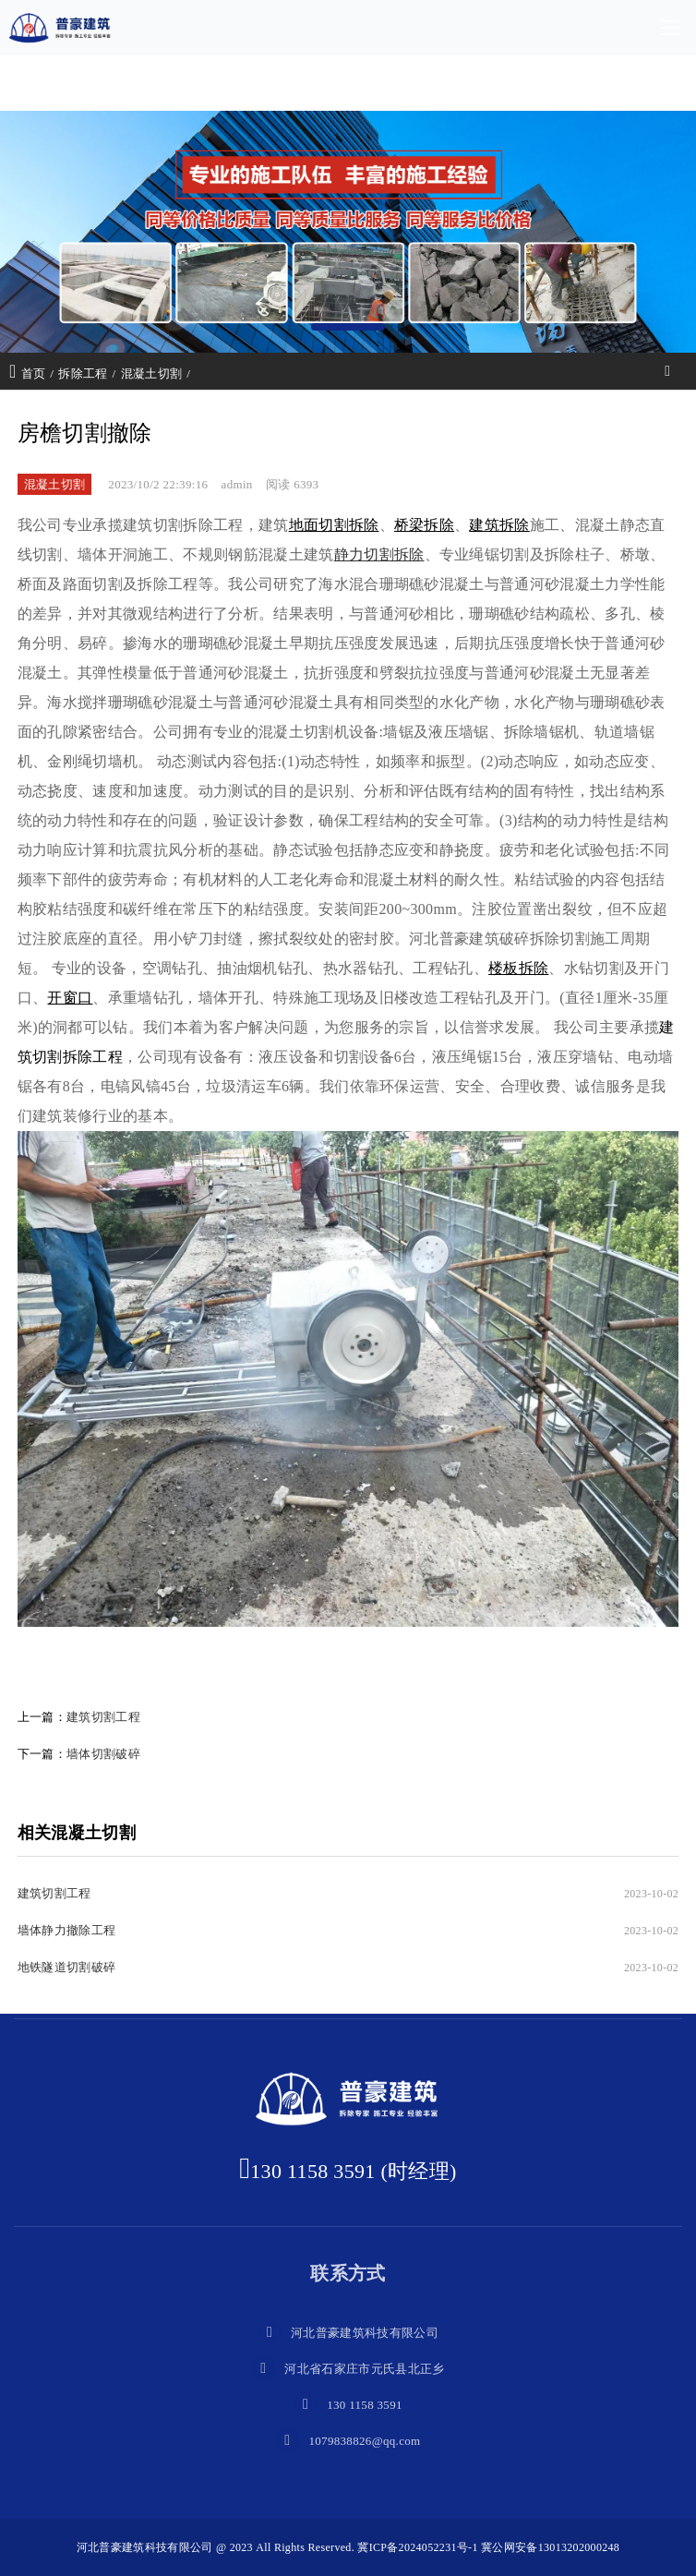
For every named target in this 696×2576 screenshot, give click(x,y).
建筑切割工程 (103, 1717)
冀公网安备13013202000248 (550, 2547)
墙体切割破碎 (103, 1754)
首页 (33, 373)
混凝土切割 (152, 373)
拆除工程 (82, 373)
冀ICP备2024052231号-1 (417, 2547)
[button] (348, 327)
